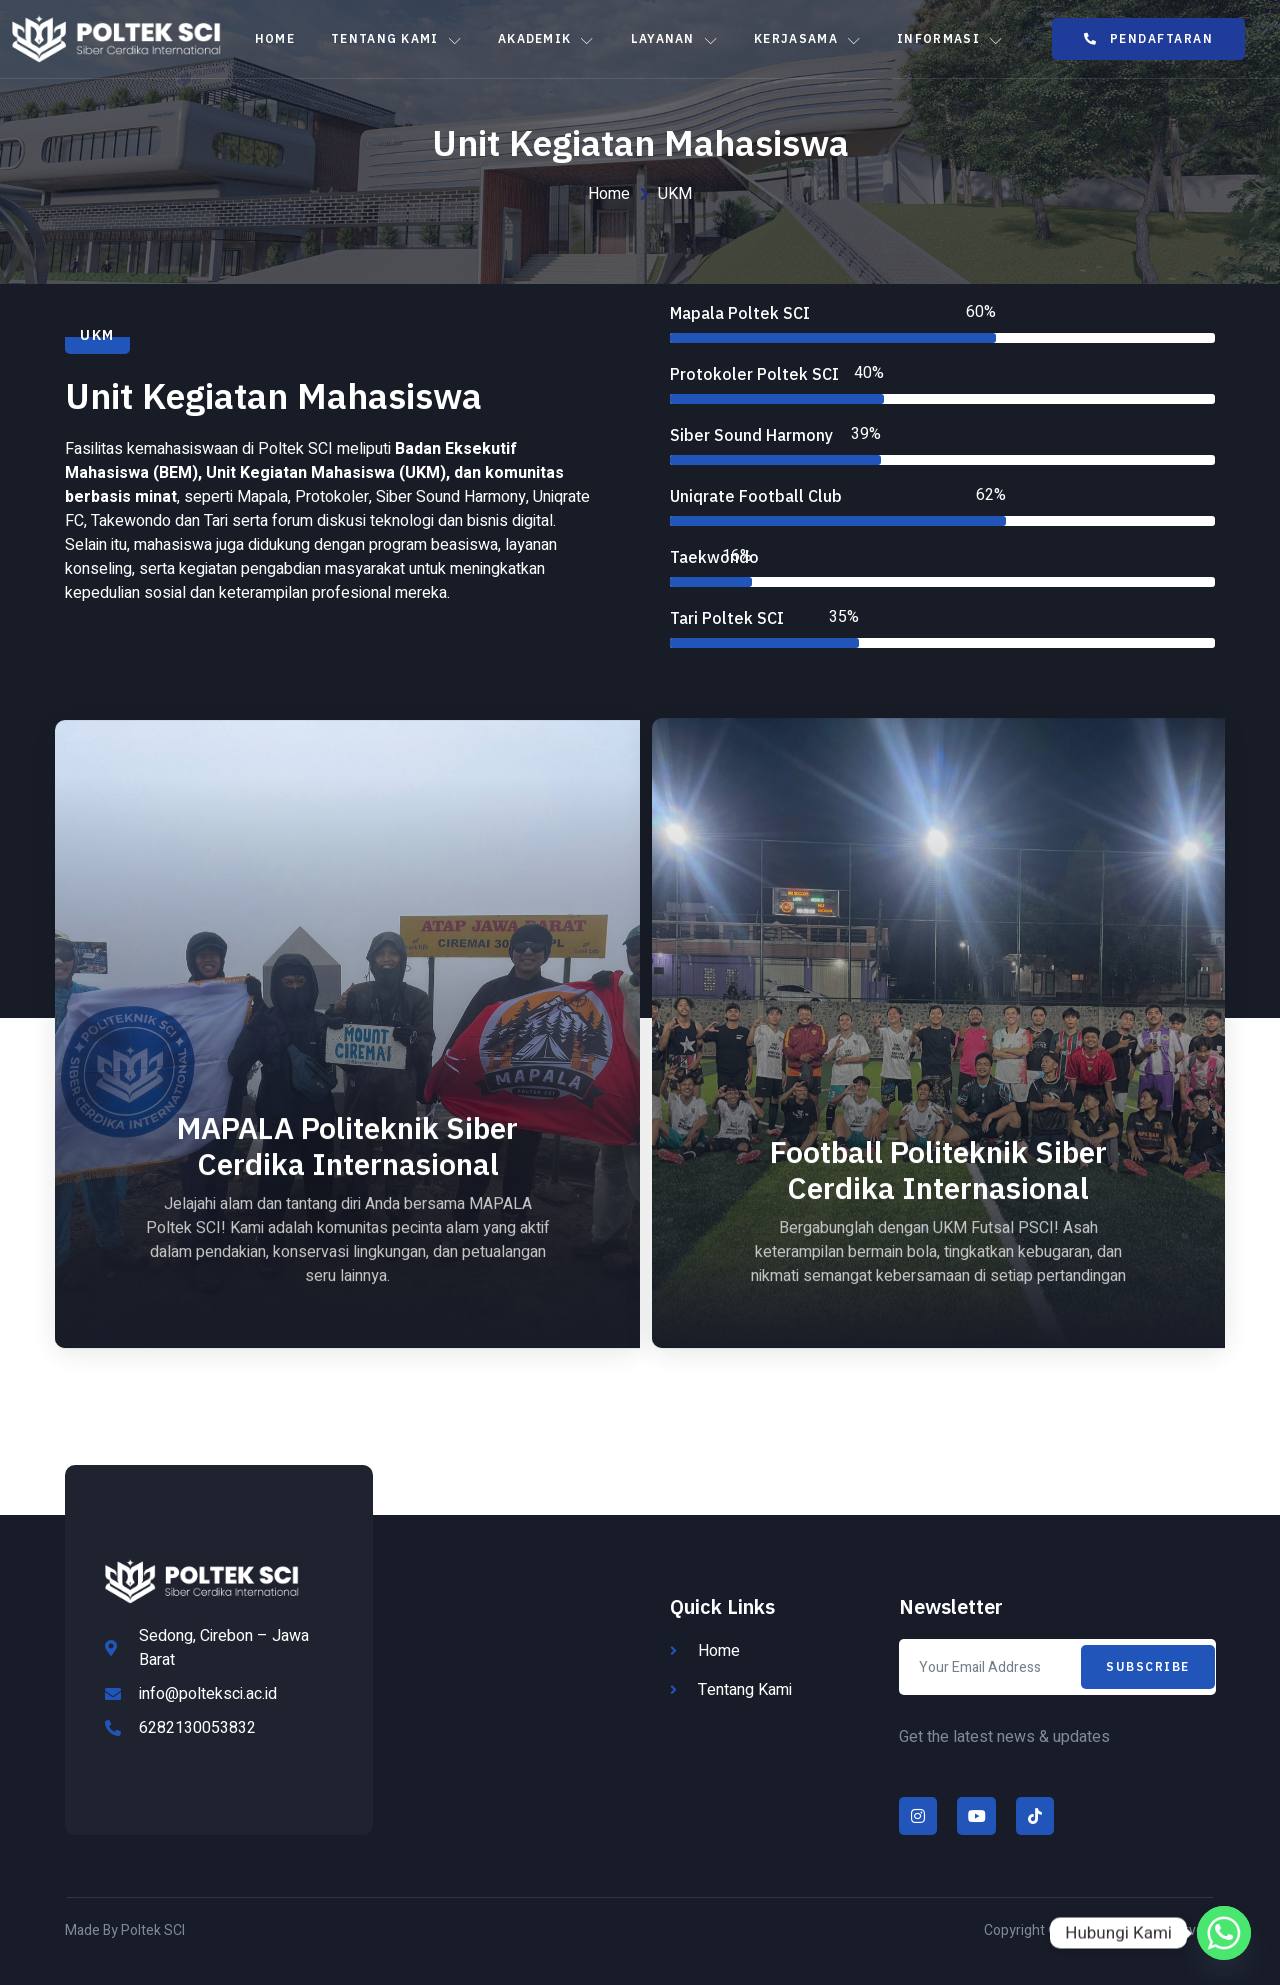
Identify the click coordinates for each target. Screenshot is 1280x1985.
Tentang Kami (396, 39)
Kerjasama (807, 39)
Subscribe (1148, 1666)
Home (275, 38)
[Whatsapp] (1224, 1933)
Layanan (674, 39)
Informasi (950, 39)
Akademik (546, 39)
